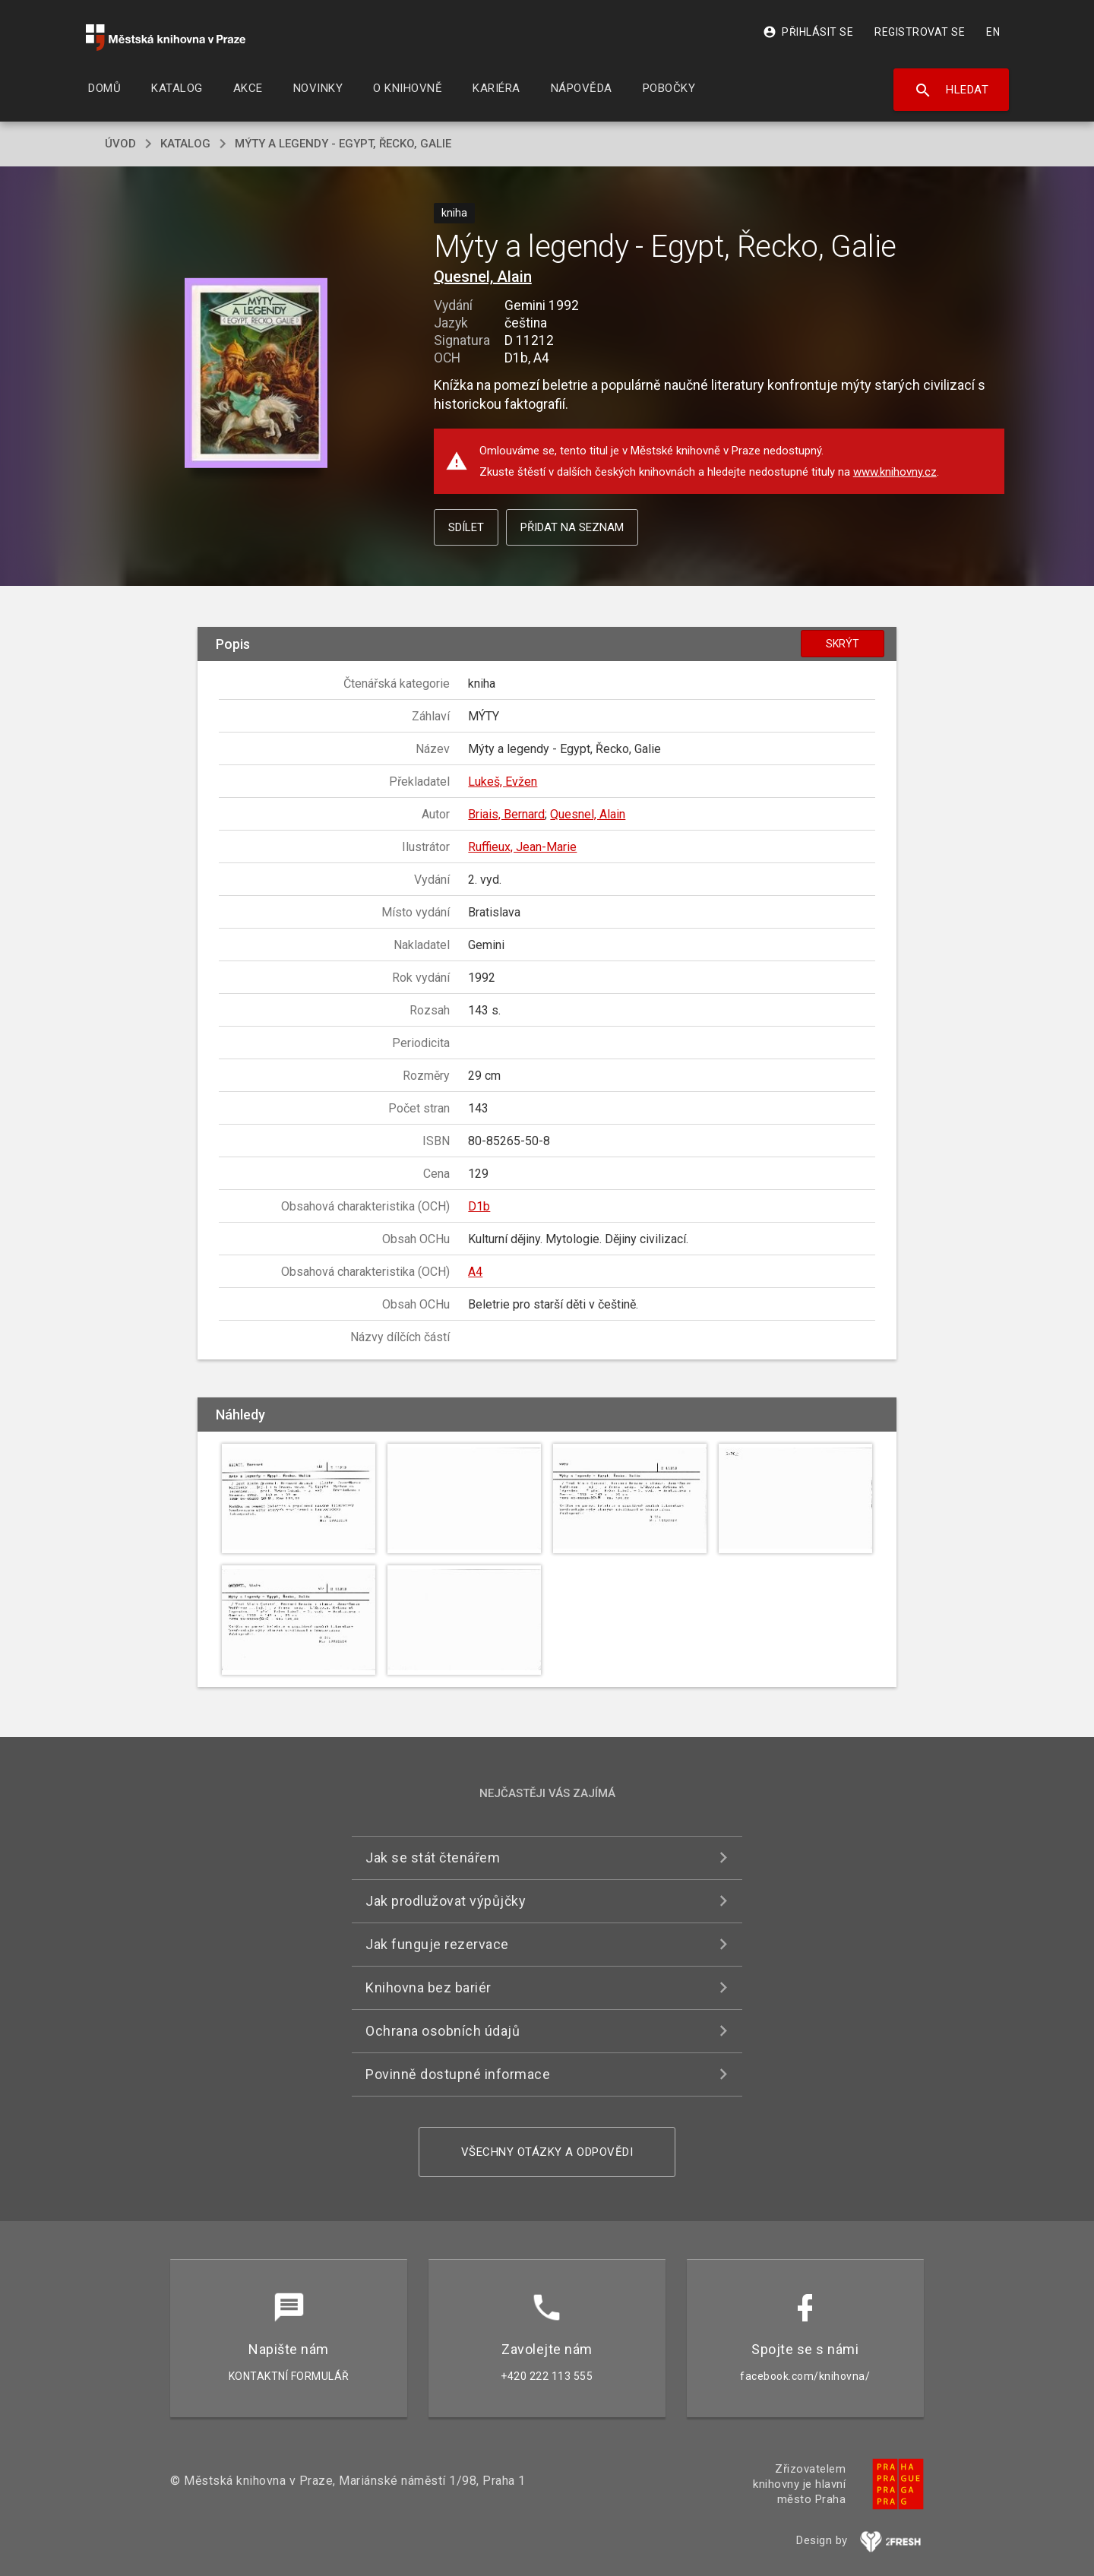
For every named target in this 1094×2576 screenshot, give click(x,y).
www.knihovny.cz (895, 472)
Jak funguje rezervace (437, 1944)
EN (993, 32)
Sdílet (466, 527)
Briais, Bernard (506, 814)
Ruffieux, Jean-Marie (522, 847)
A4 (475, 1271)
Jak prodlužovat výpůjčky (445, 1901)
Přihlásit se (808, 32)
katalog (185, 143)
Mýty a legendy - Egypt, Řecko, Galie (343, 143)
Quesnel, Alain (483, 276)
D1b (479, 1206)
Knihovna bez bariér (428, 1987)
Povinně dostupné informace (457, 2074)
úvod (120, 143)
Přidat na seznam (572, 527)
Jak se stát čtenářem (432, 1858)
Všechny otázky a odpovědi (547, 2152)
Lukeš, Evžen (502, 781)
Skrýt (842, 644)
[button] (256, 374)
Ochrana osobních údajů (442, 2031)
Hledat (951, 90)
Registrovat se (919, 32)
